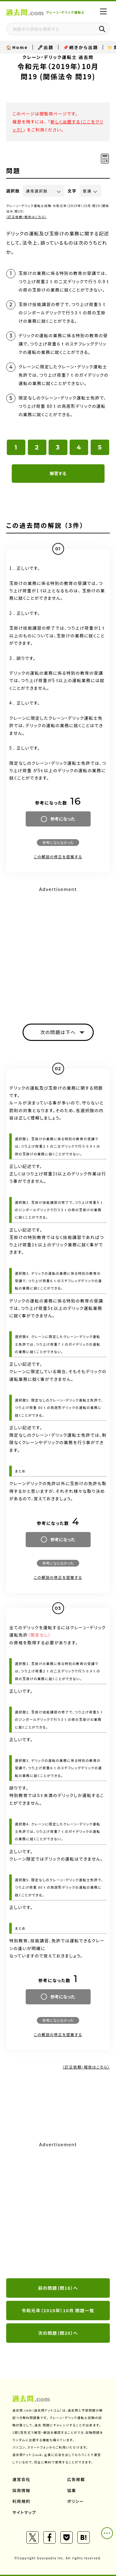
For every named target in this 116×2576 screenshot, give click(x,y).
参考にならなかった (58, 842)
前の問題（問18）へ (58, 2288)
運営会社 (21, 2479)
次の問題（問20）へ (58, 2333)
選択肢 (13, 191)
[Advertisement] (58, 2210)
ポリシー (75, 2501)
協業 (71, 2490)
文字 (72, 191)
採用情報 (21, 2490)
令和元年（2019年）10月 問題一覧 (58, 2310)
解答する (58, 473)
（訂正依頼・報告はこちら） (26, 216)
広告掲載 (76, 2479)
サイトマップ (24, 2512)
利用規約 (21, 2501)
